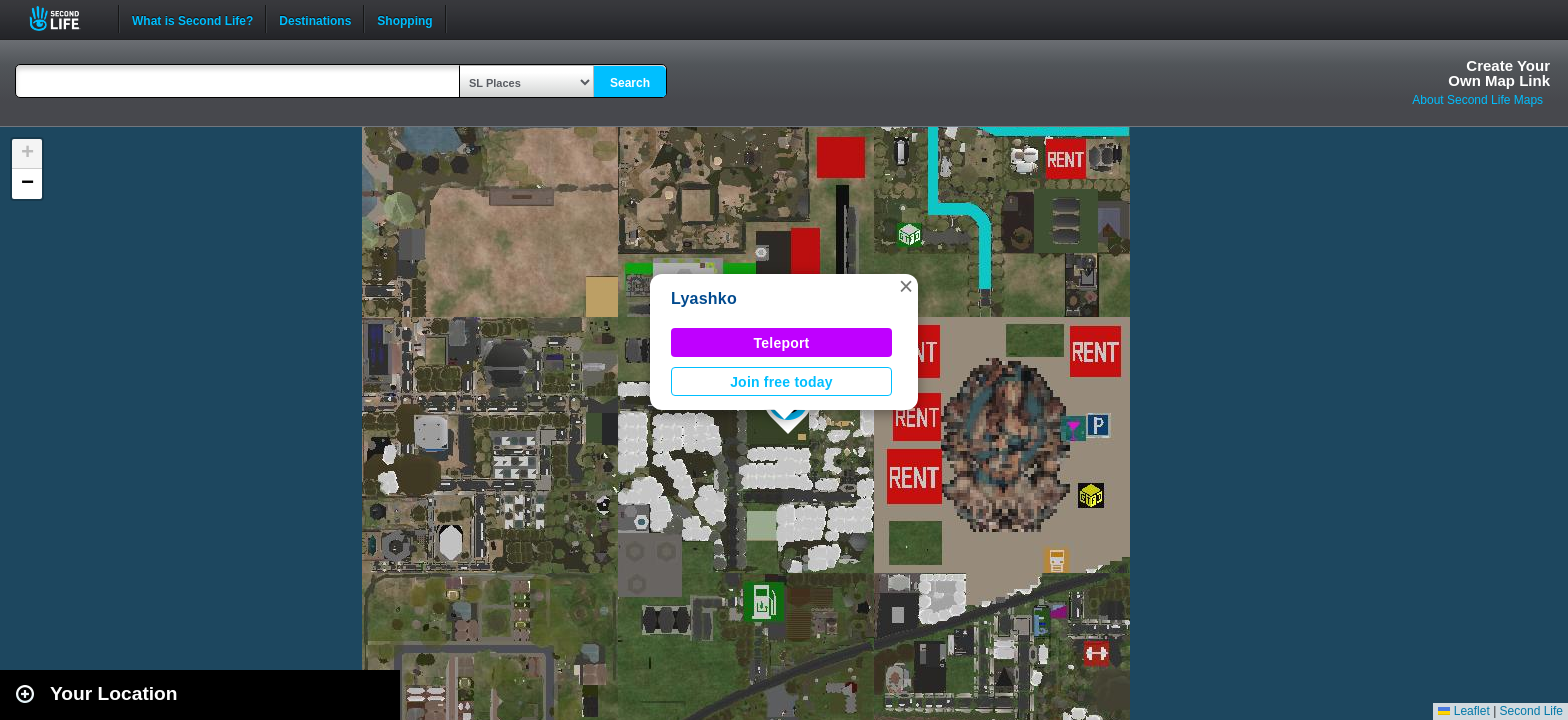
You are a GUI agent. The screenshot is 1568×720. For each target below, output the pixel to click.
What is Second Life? (192, 19)
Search (630, 83)
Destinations (315, 19)
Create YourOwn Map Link (1499, 73)
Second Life (65, 18)
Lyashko (704, 298)
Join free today (781, 382)
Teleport (782, 343)
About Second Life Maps (1477, 100)
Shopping (404, 19)
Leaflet (1463, 711)
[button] (906, 286)
